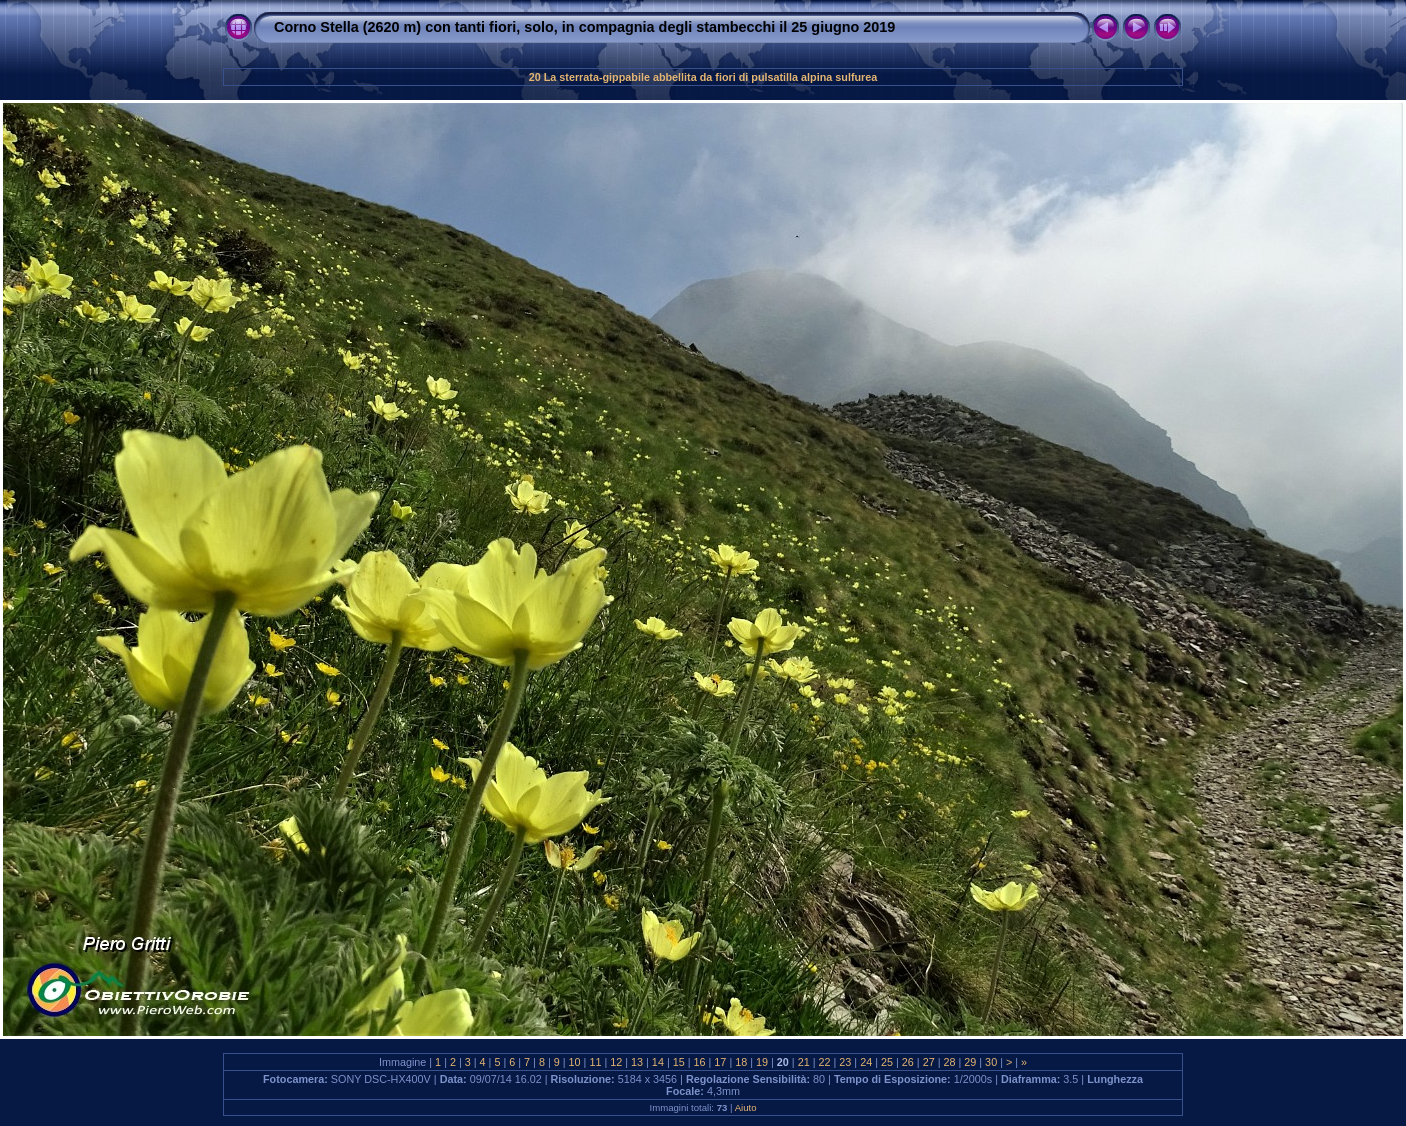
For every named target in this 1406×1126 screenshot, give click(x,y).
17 (720, 1062)
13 (637, 1062)
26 (908, 1062)
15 (679, 1062)
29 (970, 1062)
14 (658, 1062)
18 (741, 1062)
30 (991, 1062)
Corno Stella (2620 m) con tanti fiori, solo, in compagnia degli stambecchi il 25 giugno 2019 (584, 27)
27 (929, 1062)
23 (845, 1062)
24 (866, 1062)
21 (804, 1062)
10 (575, 1062)
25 (887, 1062)
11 (595, 1062)
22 (825, 1062)
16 (700, 1062)
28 (949, 1062)
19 (762, 1062)
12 (616, 1062)
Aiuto (746, 1107)
